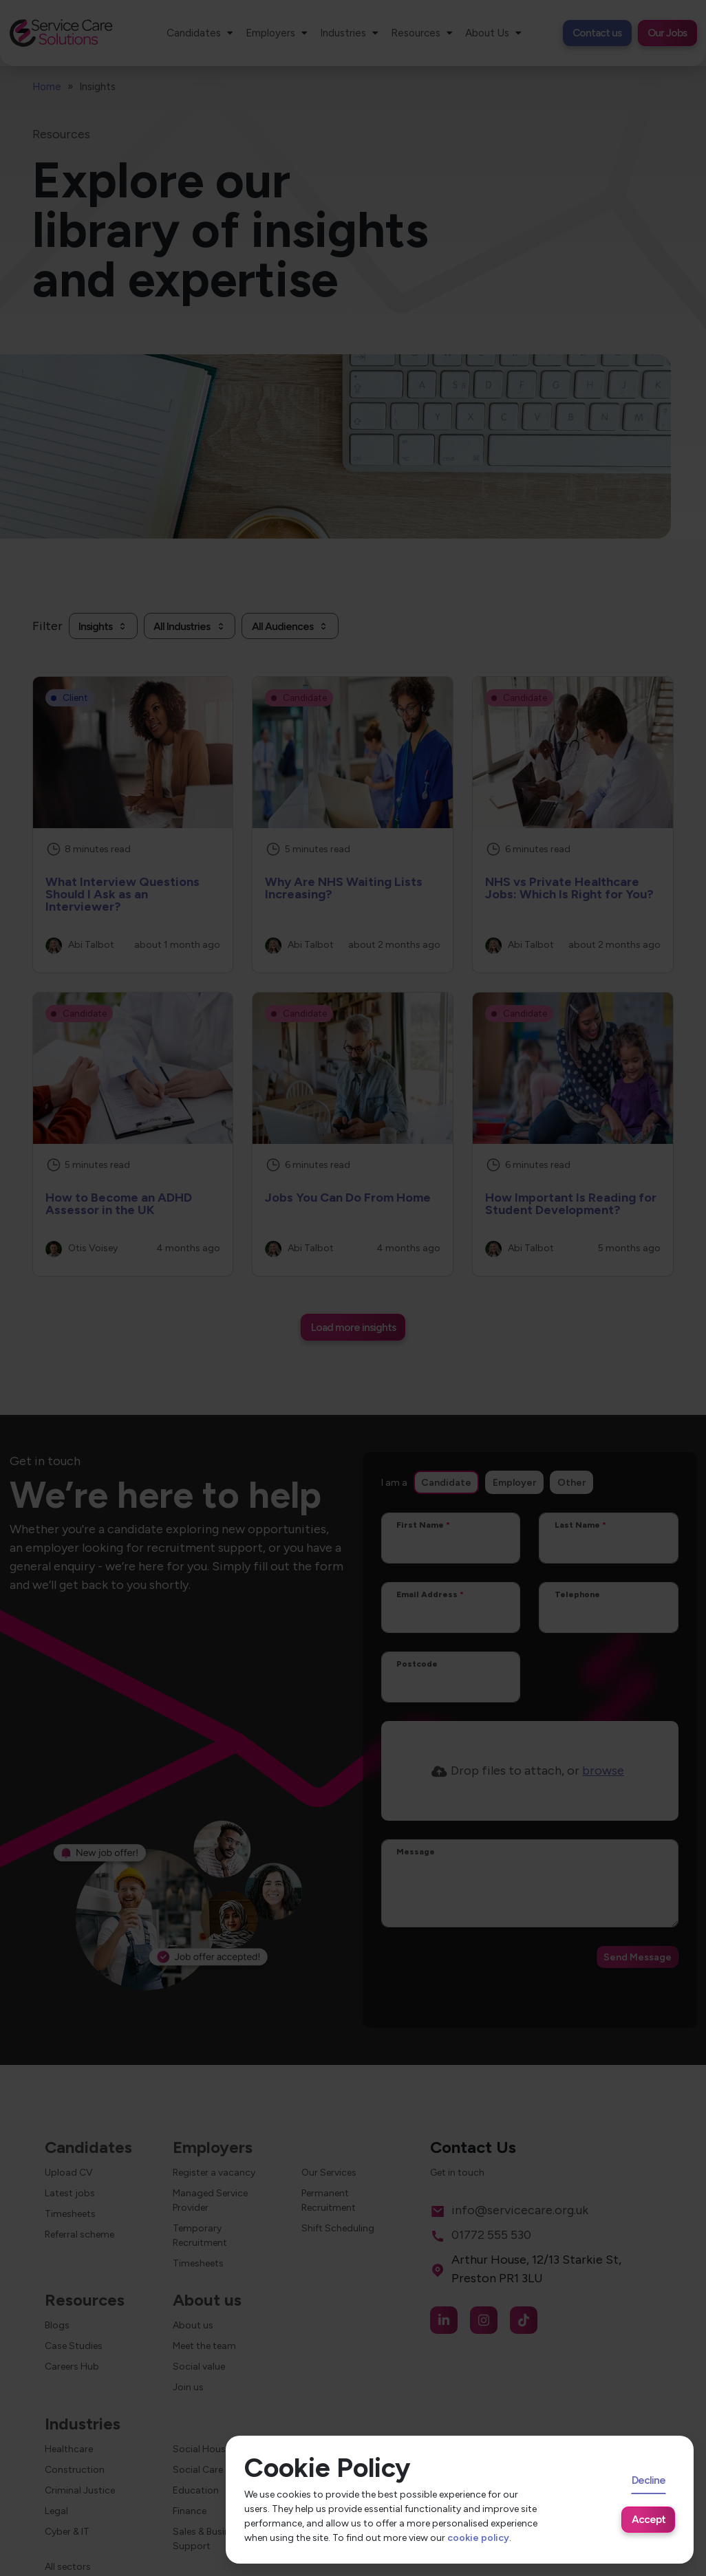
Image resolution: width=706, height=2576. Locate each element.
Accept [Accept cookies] (648, 2519)
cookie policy (478, 2538)
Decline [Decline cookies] (648, 2480)
